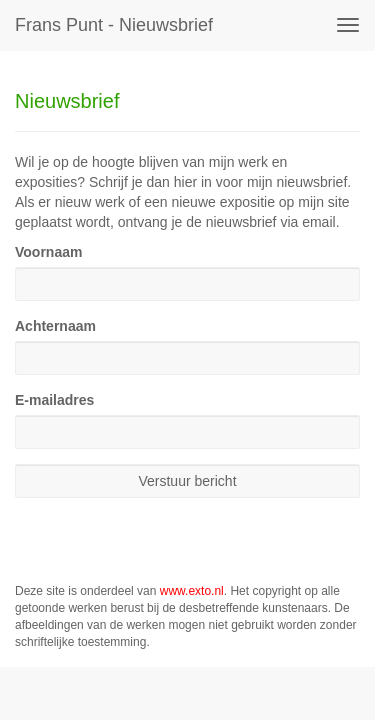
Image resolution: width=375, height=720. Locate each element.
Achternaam (55, 326)
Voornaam (48, 252)
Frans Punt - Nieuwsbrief (114, 25)
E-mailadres (54, 400)
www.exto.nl (192, 591)
